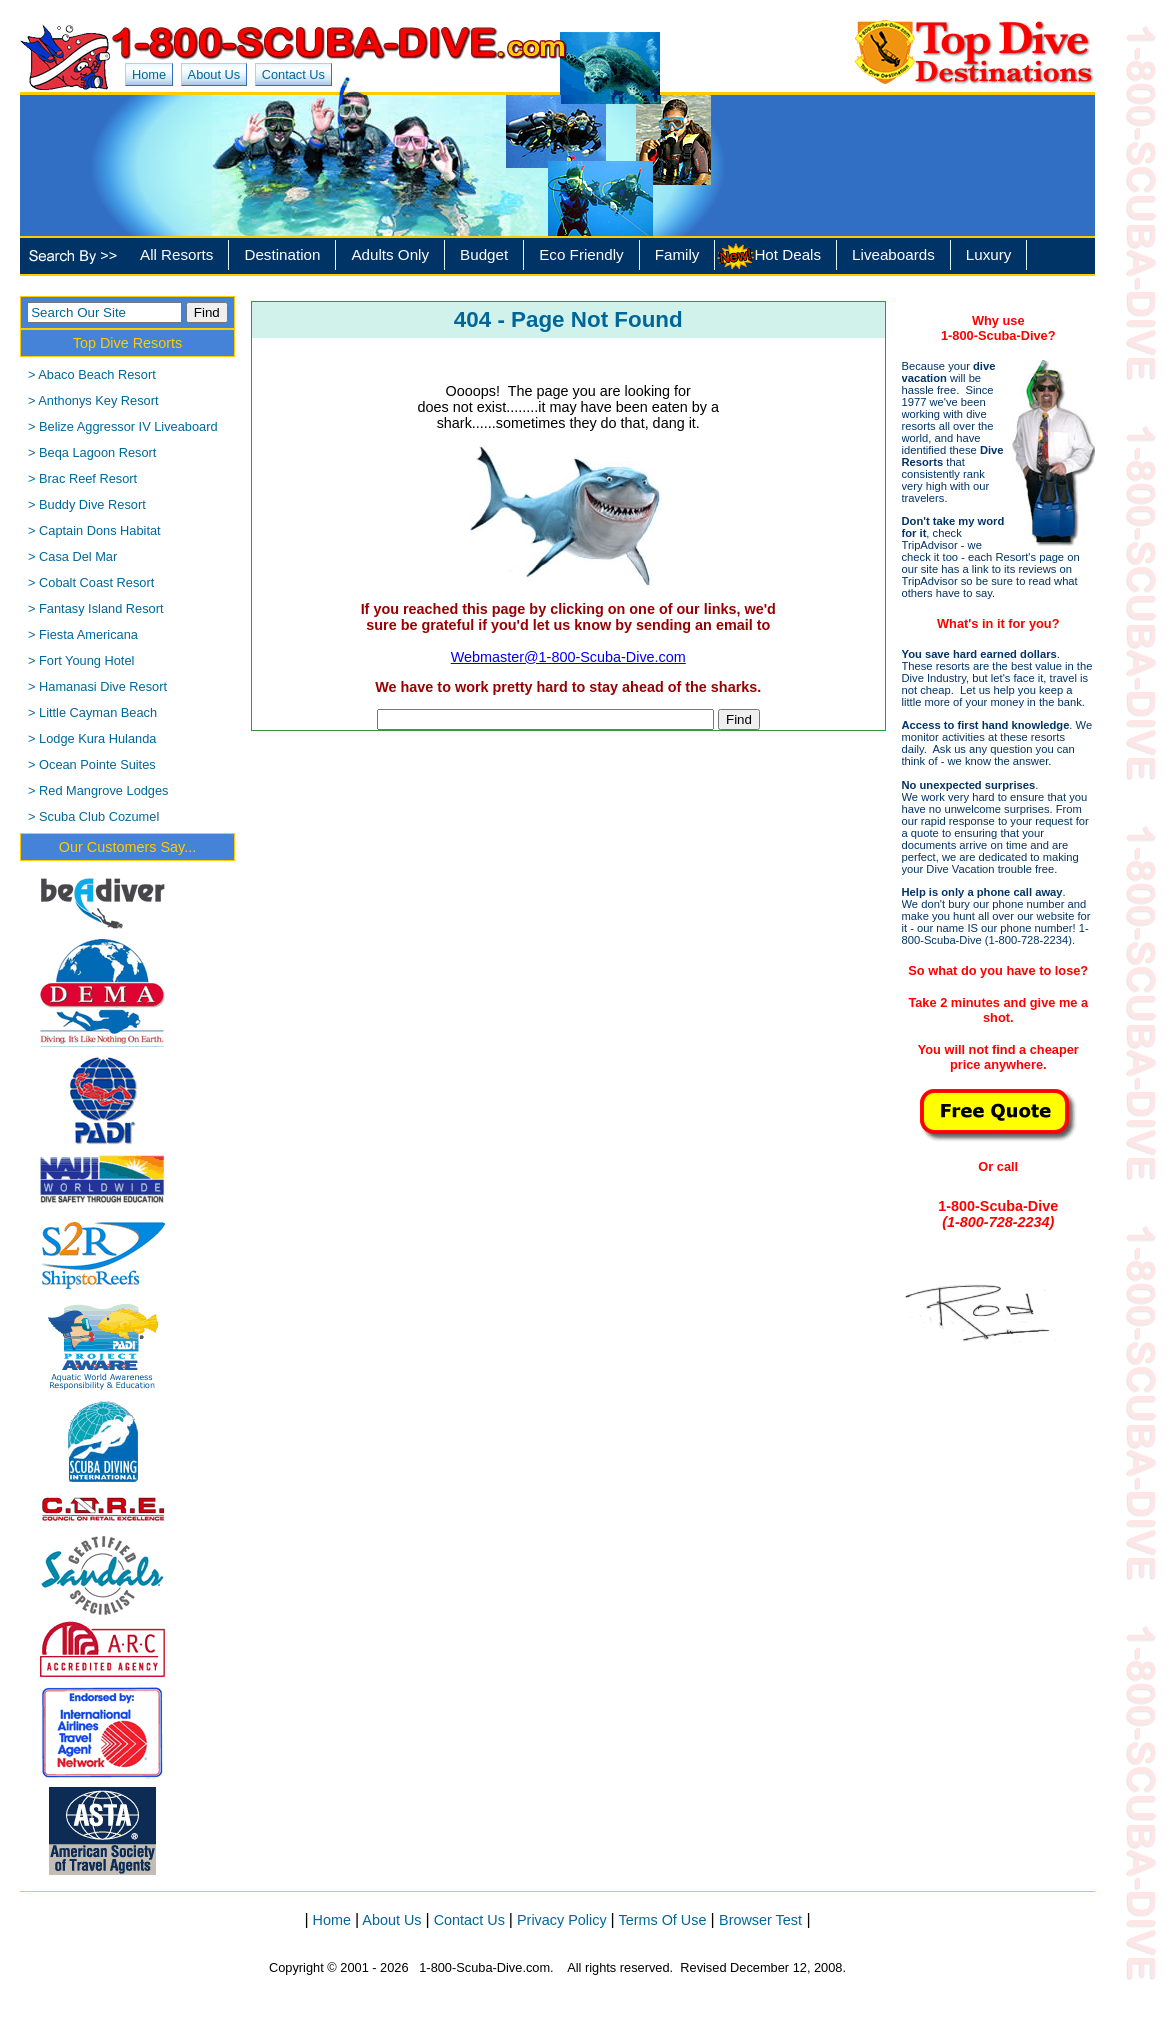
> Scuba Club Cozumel (93, 816)
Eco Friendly (581, 254)
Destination (282, 254)
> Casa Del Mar (72, 556)
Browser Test (760, 1920)
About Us (214, 74)
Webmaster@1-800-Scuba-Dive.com (568, 657)
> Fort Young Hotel (81, 660)
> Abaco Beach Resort (92, 374)
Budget (484, 254)
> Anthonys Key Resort (93, 400)
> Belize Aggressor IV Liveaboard (123, 426)
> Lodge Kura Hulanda (92, 738)
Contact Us (293, 74)
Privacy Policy (562, 1920)
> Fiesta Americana (83, 634)
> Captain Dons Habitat (94, 530)
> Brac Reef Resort (82, 478)
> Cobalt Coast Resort (91, 582)
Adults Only (390, 254)
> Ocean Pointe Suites (92, 764)
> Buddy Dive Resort (87, 504)
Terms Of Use (663, 1920)
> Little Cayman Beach (92, 712)
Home (149, 74)
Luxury (989, 254)
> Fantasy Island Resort (96, 608)
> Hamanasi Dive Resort (97, 686)
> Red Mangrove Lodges (98, 790)
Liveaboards (893, 254)
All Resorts (176, 254)
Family (677, 254)
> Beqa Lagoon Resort (92, 452)
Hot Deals (787, 254)
